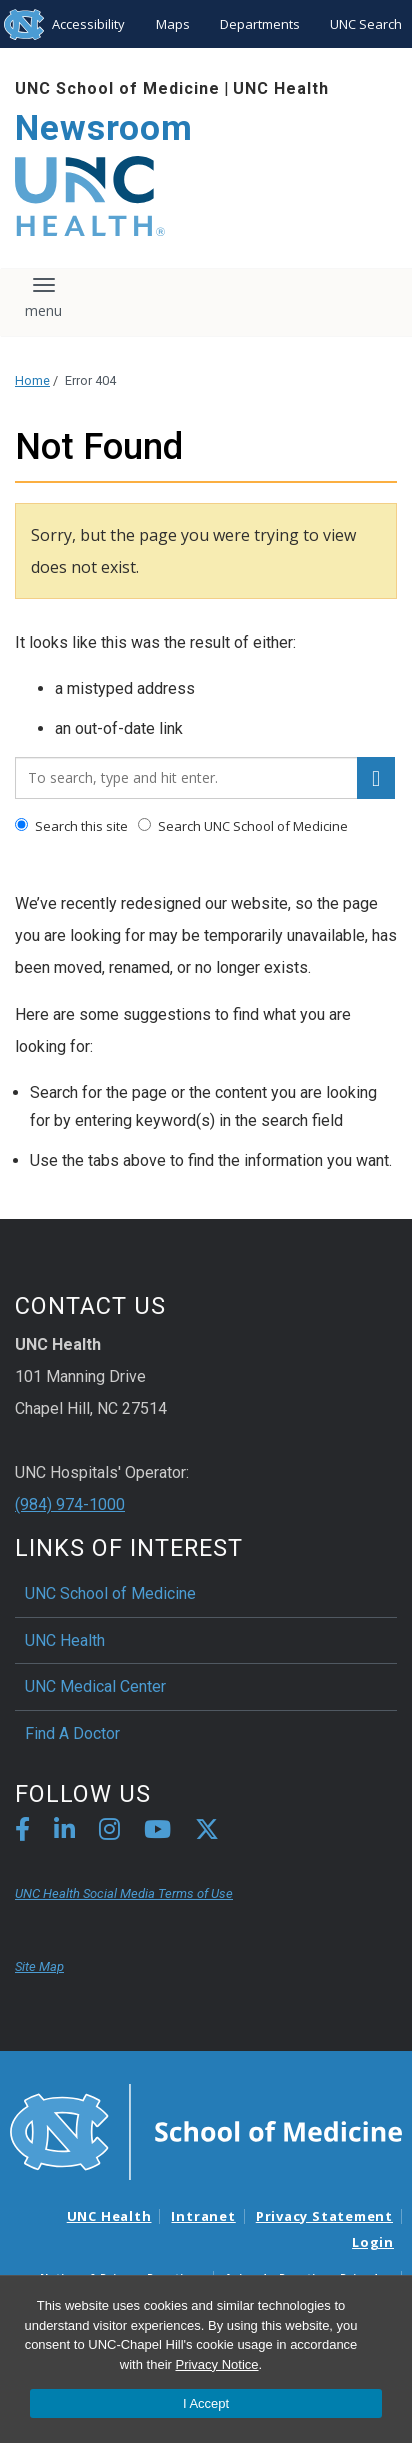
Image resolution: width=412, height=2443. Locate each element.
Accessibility (88, 24)
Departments (260, 24)
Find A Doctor (72, 1733)
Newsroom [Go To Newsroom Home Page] (104, 128)
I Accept (206, 2403)
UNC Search (366, 24)
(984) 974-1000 (70, 1504)
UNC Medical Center (95, 1686)
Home (32, 380)
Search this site (71, 826)
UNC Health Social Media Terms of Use (124, 1893)
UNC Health (281, 88)
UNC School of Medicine (117, 88)
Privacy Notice (216, 2364)
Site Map (39, 1966)
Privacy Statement (324, 2216)
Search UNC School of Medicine (243, 826)
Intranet (203, 2216)
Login (373, 2242)
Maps (173, 24)
